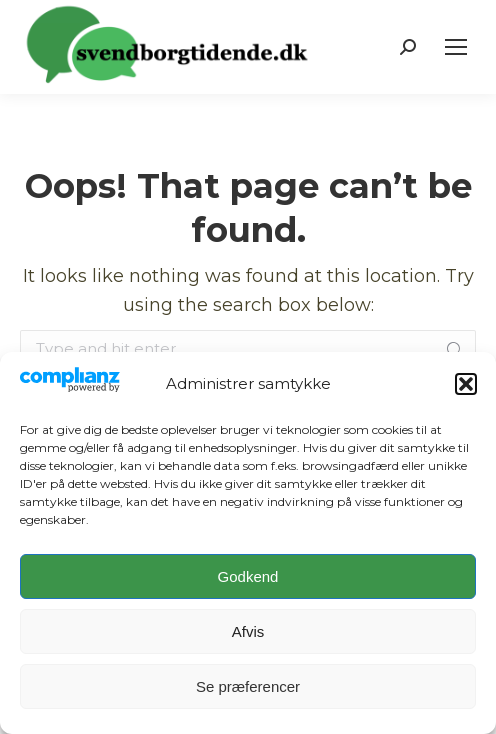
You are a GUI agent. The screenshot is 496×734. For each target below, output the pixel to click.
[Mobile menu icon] (456, 47)
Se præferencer (248, 686)
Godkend (248, 576)
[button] (466, 384)
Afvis (248, 631)
